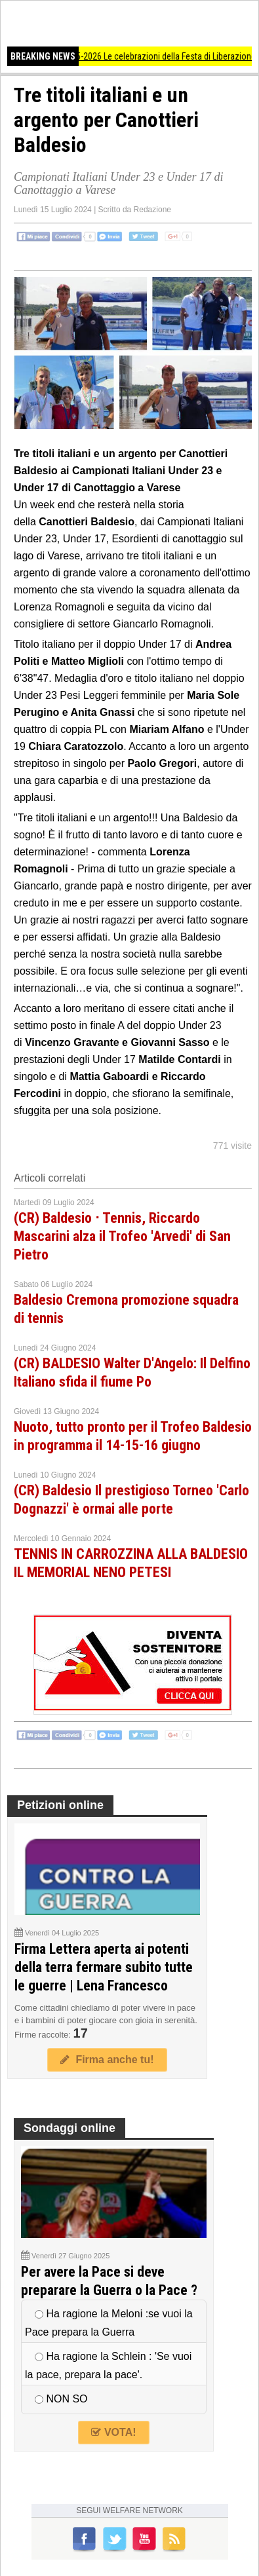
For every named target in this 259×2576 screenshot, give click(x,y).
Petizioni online (60, 1805)
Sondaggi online (69, 2128)
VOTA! (113, 2432)
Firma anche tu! (106, 2059)
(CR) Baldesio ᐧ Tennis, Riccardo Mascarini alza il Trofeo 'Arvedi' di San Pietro (122, 1236)
